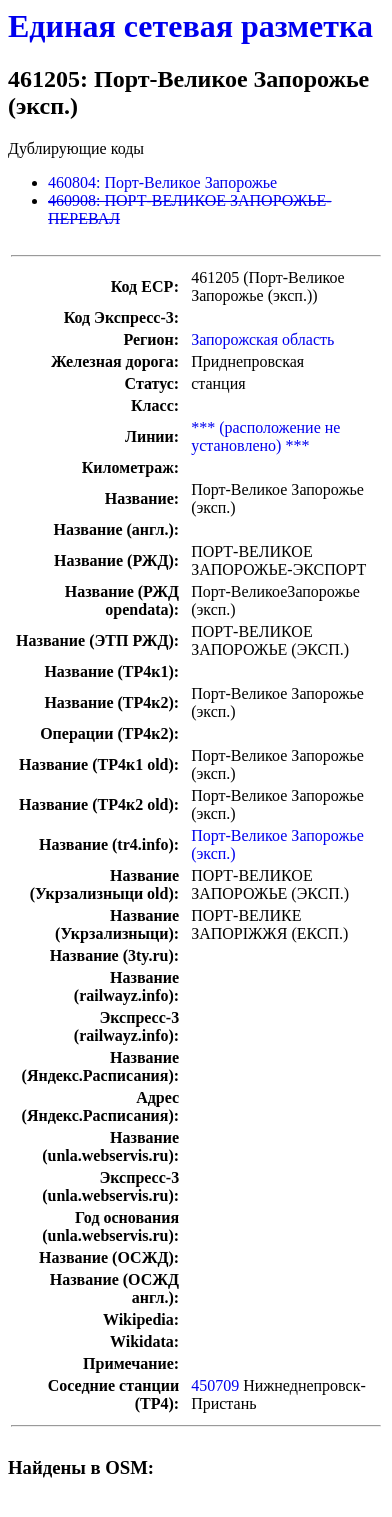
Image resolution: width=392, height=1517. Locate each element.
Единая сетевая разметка (190, 26)
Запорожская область (262, 339)
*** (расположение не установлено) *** (265, 436)
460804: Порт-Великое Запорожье (162, 182)
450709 (215, 1385)
